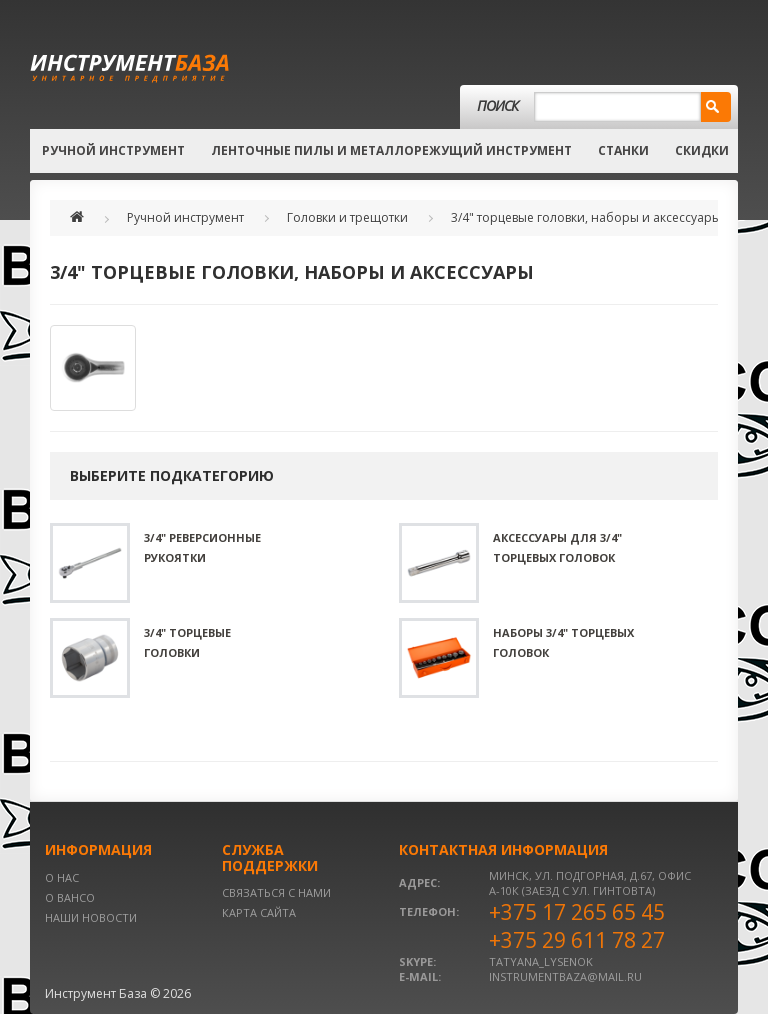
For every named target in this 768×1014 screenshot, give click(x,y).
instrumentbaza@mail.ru (565, 976)
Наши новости (91, 917)
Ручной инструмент (113, 150)
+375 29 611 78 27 (577, 940)
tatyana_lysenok (541, 961)
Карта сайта (259, 912)
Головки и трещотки (347, 217)
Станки (623, 150)
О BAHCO (70, 897)
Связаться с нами (276, 892)
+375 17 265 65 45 (577, 912)
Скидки (702, 150)
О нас (62, 877)
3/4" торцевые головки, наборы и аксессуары (586, 217)
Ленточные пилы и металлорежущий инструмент (391, 150)
